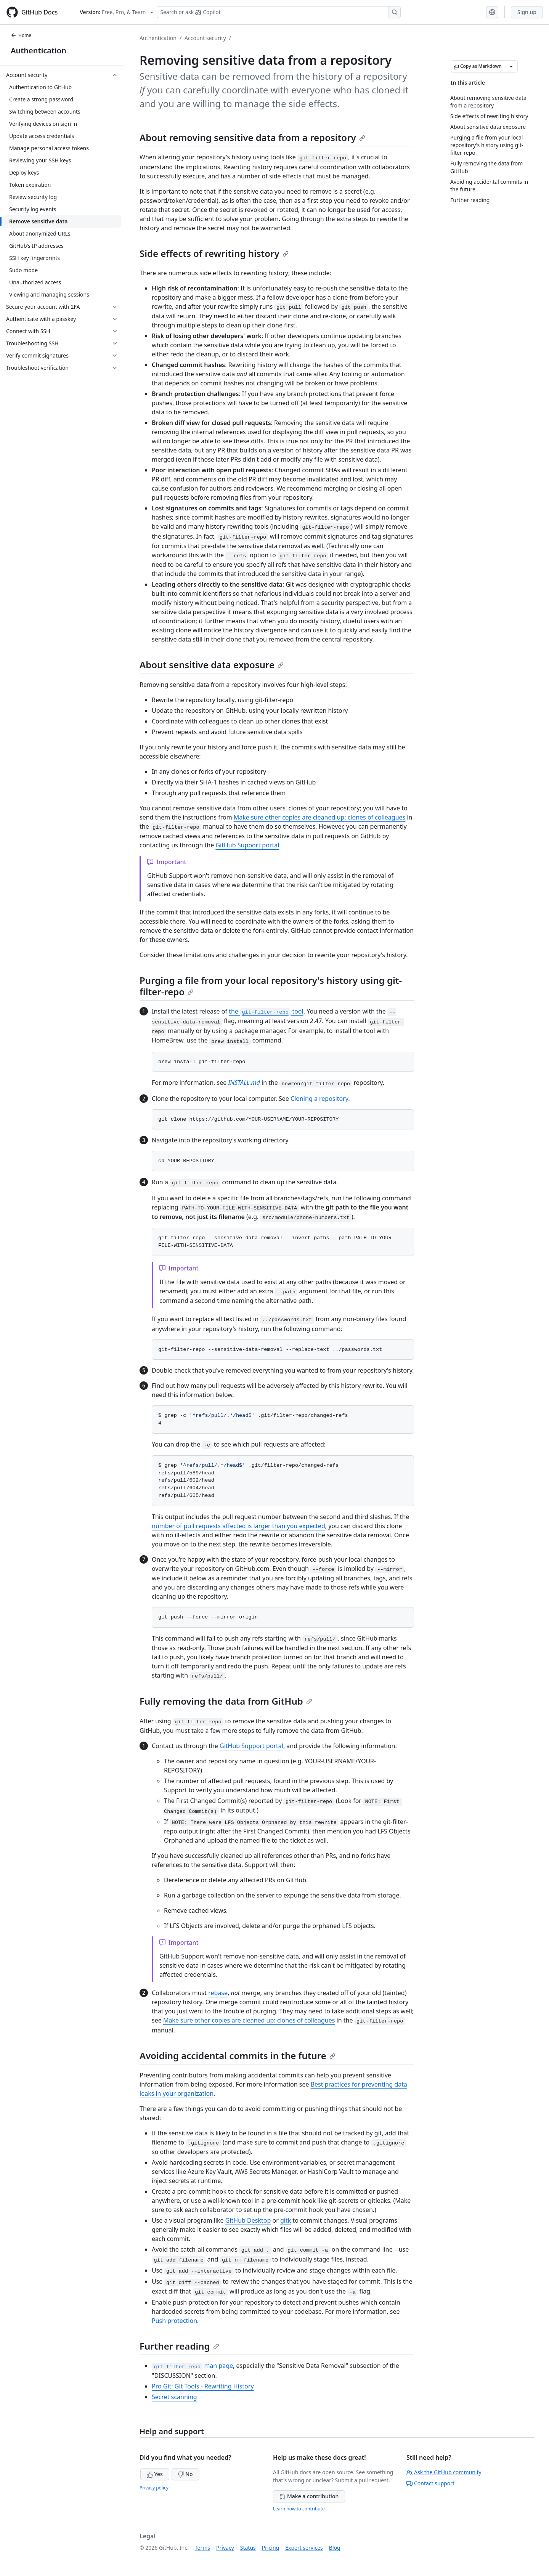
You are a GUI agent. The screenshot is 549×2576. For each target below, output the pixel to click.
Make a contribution (309, 2496)
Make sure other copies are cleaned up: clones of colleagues (320, 817)
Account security (205, 38)
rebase (218, 1993)
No (185, 2474)
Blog (334, 2547)
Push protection (174, 2320)
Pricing (270, 2547)
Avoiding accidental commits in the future (238, 2055)
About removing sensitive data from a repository (252, 137)
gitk (285, 2220)
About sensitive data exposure (212, 664)
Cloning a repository (319, 1098)
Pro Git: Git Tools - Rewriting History (203, 2386)
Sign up (526, 12)
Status (248, 2547)
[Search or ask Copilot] (279, 12)
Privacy (225, 2547)
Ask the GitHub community (444, 2472)
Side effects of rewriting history (214, 253)
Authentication (38, 50)
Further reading (179, 2346)
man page (192, 2365)
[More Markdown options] (511, 66)
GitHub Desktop (248, 2220)
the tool (266, 1011)
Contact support (430, 2483)
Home (21, 35)
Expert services (304, 2547)
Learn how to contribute (299, 2508)
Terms (202, 2547)
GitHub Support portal (247, 845)
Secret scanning (174, 2397)
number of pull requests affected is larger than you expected (238, 1526)
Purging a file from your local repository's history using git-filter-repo (271, 986)
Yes (155, 2474)
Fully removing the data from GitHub (226, 1701)
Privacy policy (154, 2488)
